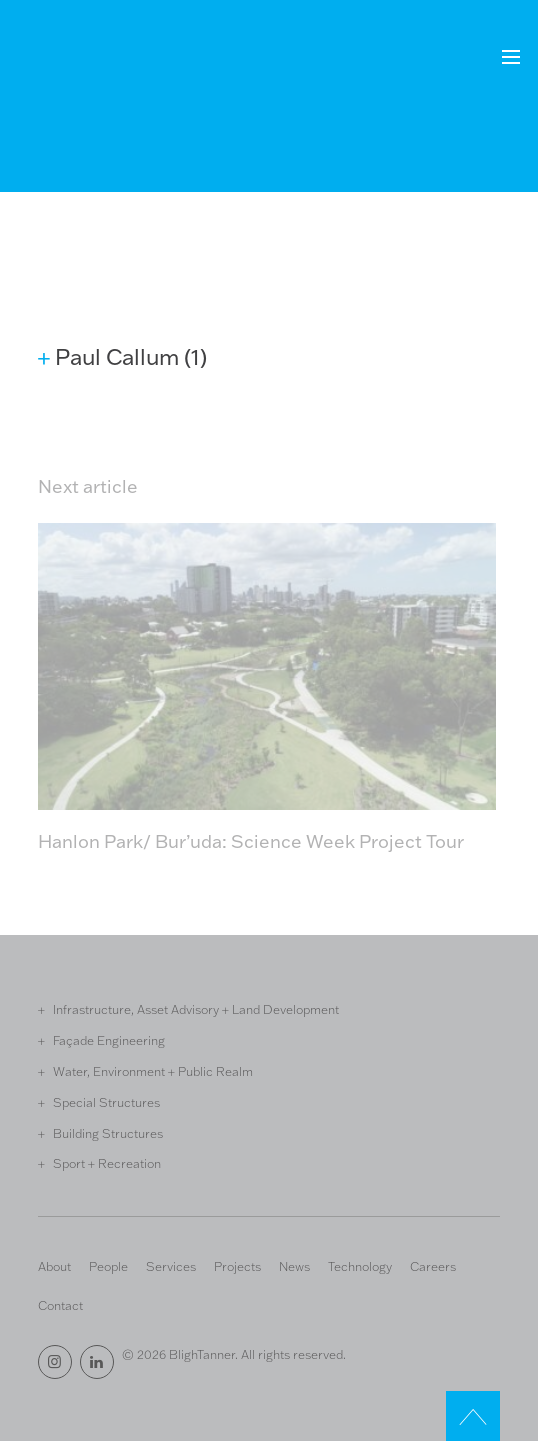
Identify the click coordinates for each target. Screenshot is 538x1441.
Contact (60, 1305)
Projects (237, 1266)
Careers (433, 1266)
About (54, 1266)
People (108, 1266)
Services (171, 1266)
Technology (360, 1266)
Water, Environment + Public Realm (153, 1071)
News (294, 1266)
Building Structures (108, 1133)
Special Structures (106, 1102)
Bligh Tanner (111, 69)
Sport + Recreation (107, 1163)
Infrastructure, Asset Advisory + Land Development (196, 1009)
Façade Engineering (109, 1040)
